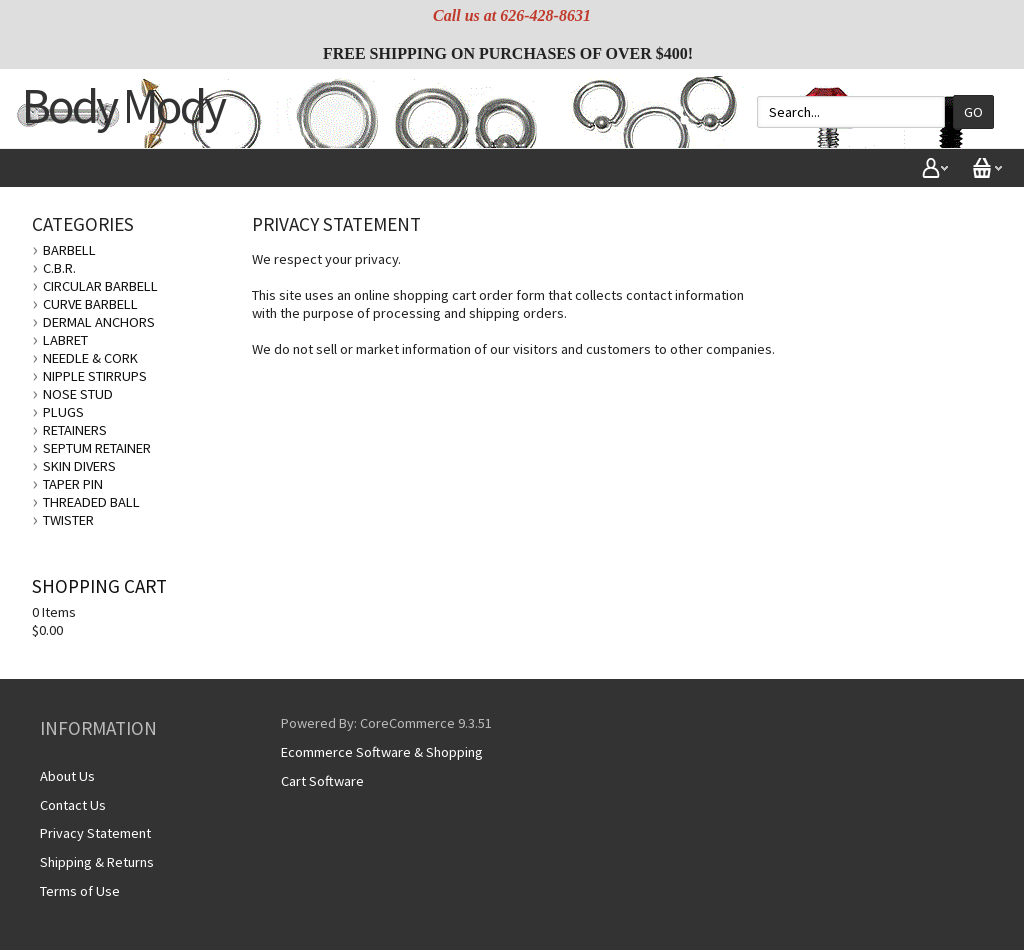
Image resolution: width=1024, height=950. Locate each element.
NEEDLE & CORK (90, 358)
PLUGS (63, 412)
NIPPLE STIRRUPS (95, 376)
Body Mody (123, 105)
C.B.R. (59, 268)
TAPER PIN (73, 484)
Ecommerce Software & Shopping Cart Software (382, 766)
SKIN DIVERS (79, 466)
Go (973, 112)
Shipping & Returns (97, 862)
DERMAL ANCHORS (99, 322)
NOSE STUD (78, 394)
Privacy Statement (95, 833)
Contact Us (73, 805)
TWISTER (68, 520)
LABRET (65, 340)
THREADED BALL (91, 502)
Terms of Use (80, 891)
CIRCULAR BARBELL (100, 286)
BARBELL (69, 250)
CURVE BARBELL (90, 304)
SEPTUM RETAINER (97, 448)
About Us (67, 776)
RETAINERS (75, 430)
